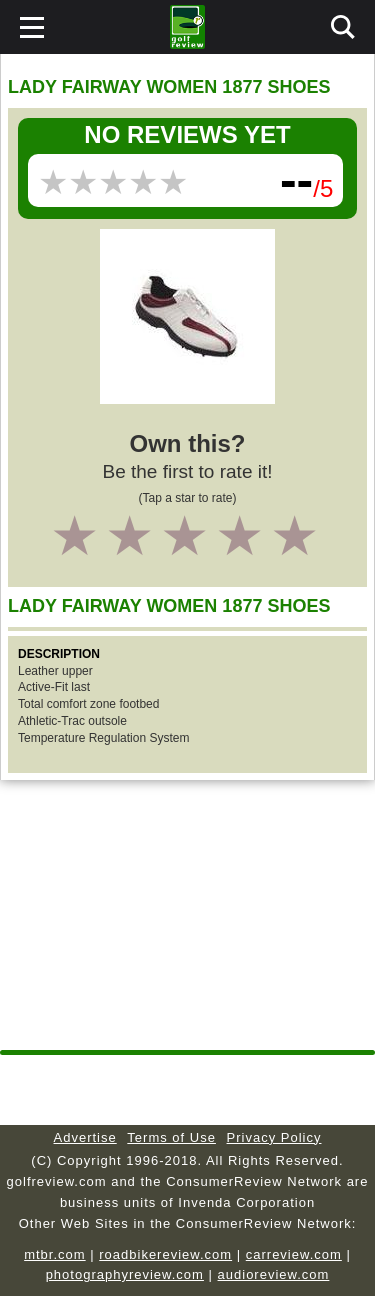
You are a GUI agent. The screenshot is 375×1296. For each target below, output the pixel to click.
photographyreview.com (125, 1274)
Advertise (85, 1137)
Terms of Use (171, 1137)
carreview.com (294, 1254)
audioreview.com (274, 1274)
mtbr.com (54, 1254)
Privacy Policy (274, 1137)
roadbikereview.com (165, 1254)
